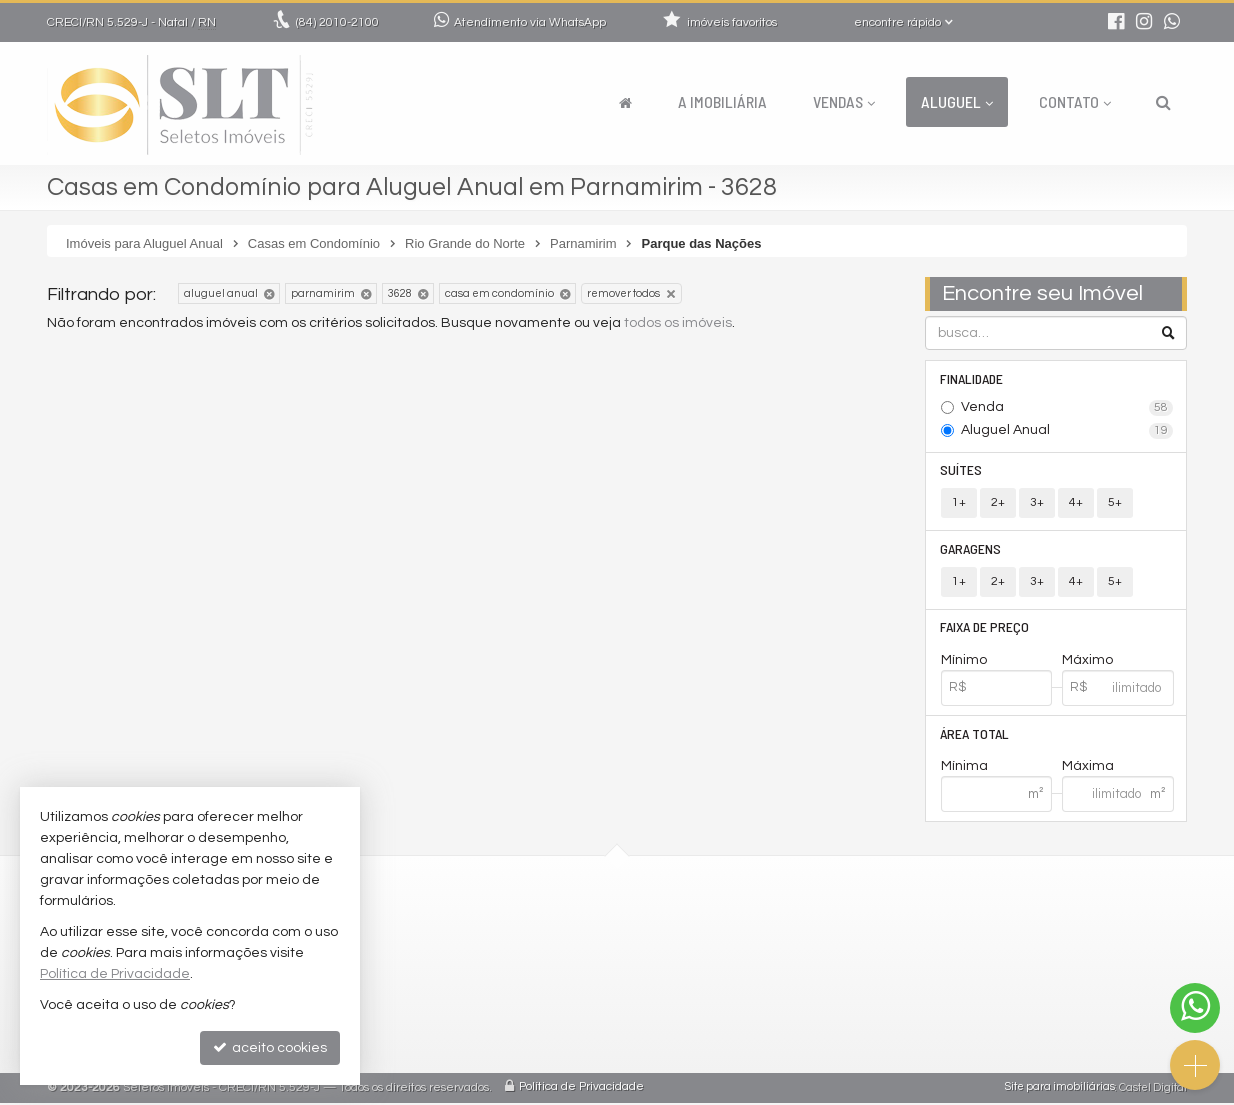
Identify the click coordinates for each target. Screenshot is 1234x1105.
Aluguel (957, 101)
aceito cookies (270, 1047)
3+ (1037, 503)
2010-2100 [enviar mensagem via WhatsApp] (337, 22)
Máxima (1088, 769)
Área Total (975, 735)
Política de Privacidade (581, 1089)
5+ (1115, 503)
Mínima (964, 769)
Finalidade (972, 378)
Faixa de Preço (985, 628)
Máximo (1087, 662)
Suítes (962, 470)
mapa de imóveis (513, 1046)
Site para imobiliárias (1060, 1089)
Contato (1075, 101)
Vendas (844, 101)
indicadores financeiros (535, 998)
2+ (998, 503)
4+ (1076, 503)
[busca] (1163, 102)
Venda (1067, 408)
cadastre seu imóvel (524, 1022)
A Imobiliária (722, 101)
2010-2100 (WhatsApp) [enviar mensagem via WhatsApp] (545, 926)
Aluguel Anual (1067, 431)
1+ (959, 503)
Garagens (971, 549)
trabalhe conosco (515, 974)
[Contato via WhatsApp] (1195, 1008)
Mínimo (964, 662)
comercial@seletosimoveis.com (562, 950)
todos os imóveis (678, 323)
